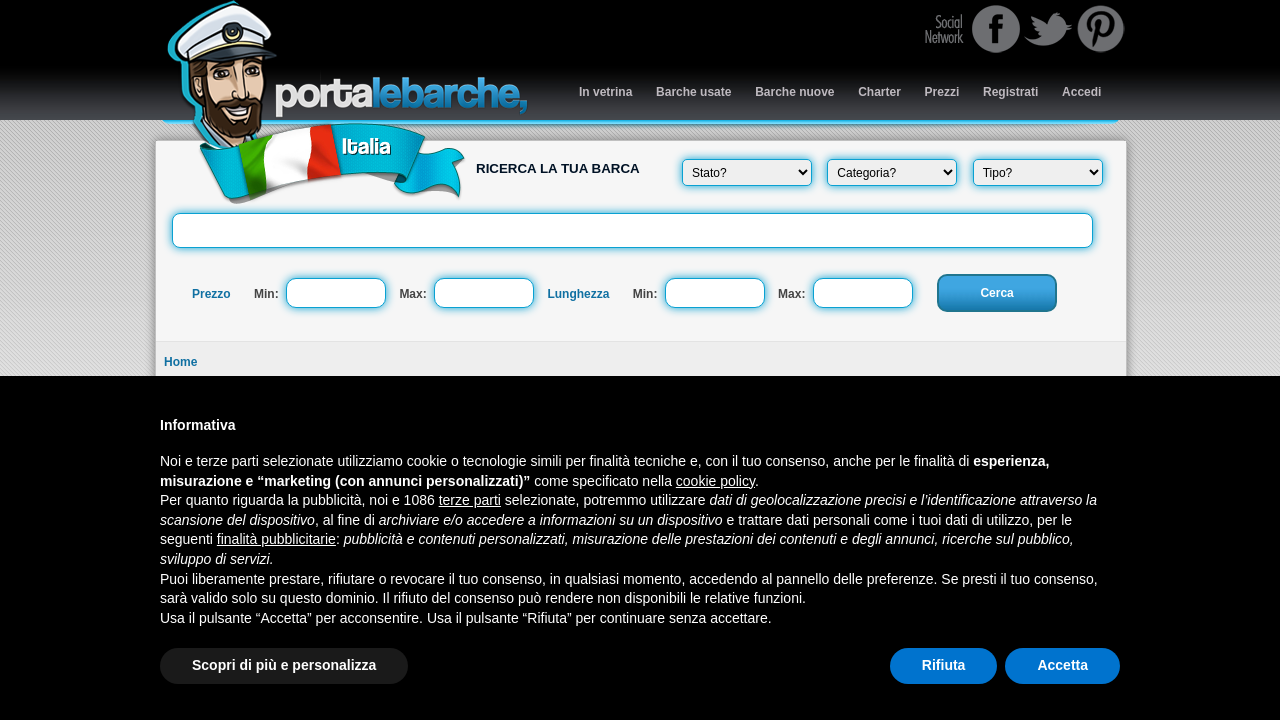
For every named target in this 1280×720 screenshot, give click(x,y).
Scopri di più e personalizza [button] (284, 665)
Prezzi (942, 92)
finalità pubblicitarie (276, 539)
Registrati (1010, 92)
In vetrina (605, 92)
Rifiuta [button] (944, 665)
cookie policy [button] (715, 481)
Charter (879, 92)
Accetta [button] (1062, 665)
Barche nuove (794, 92)
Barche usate (693, 92)
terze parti (470, 500)
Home (180, 362)
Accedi (1081, 92)
